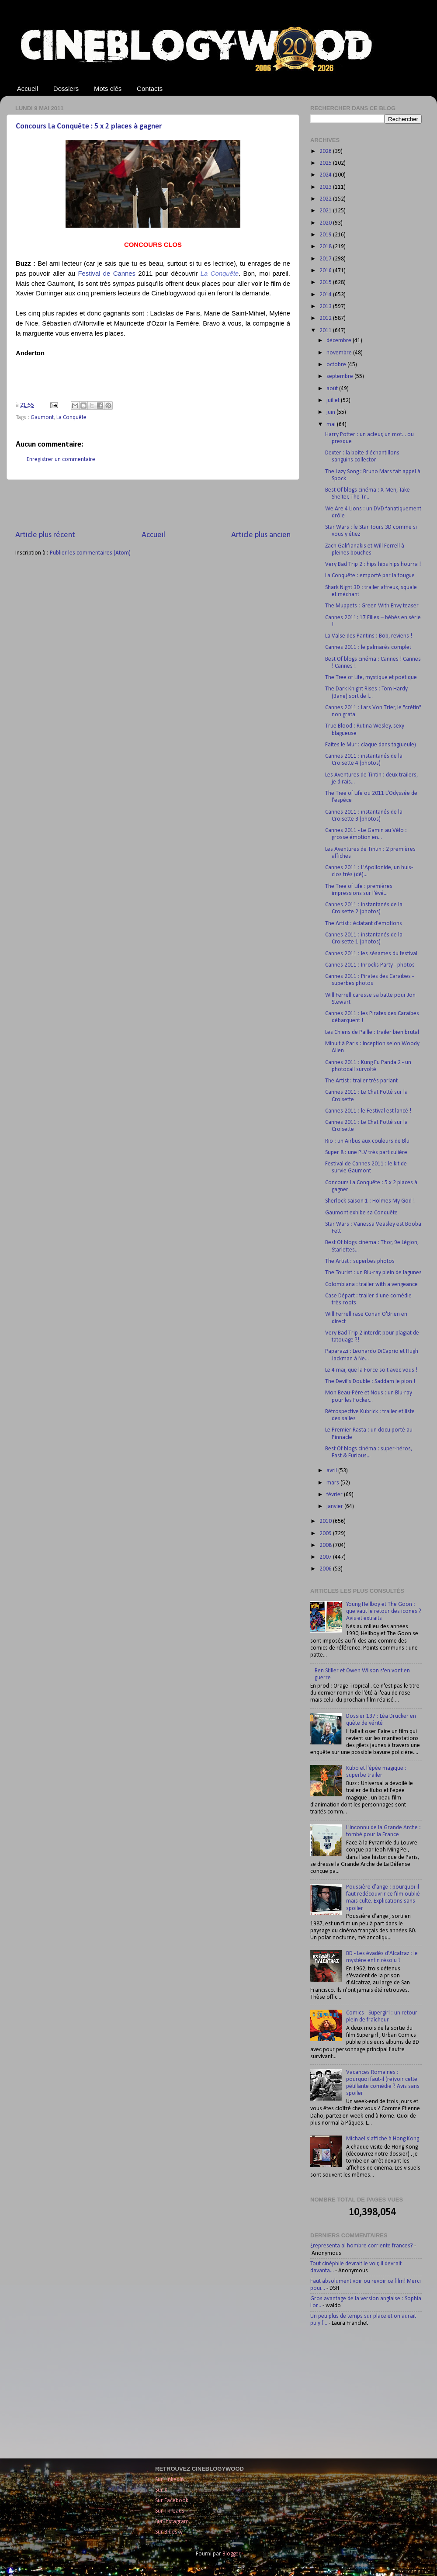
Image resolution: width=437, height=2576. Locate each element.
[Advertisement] (153, 505)
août (332, 389)
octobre (336, 365)
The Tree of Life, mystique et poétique (371, 677)
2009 (326, 1533)
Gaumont (42, 417)
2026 (326, 151)
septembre (340, 376)
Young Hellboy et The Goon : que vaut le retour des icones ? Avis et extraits (383, 1611)
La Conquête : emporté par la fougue (370, 576)
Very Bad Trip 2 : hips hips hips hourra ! (373, 564)
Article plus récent (45, 535)
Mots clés (107, 88)
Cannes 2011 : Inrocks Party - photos (370, 965)
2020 (326, 223)
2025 (326, 163)
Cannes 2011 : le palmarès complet (368, 647)
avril (332, 1470)
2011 (326, 330)
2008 (326, 1545)
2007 (326, 1557)
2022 (326, 199)
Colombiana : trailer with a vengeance (371, 1284)
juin (331, 412)
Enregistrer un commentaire (61, 459)
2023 (326, 187)
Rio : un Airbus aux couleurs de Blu (367, 1141)
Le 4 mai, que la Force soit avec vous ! (371, 1370)
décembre (339, 340)
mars (333, 1483)
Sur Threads (169, 2511)
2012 (326, 318)
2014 (326, 295)
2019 (326, 235)
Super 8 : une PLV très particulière (366, 1152)
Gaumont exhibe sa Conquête (361, 1213)
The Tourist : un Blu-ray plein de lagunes (373, 1273)
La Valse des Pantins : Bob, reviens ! (368, 636)
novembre (339, 353)
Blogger (231, 2554)
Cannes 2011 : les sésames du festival (371, 954)
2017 (326, 259)
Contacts (150, 88)
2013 (326, 306)
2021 (326, 211)
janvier (335, 1506)
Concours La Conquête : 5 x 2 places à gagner (89, 126)
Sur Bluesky (169, 2532)
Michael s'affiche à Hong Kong (382, 2139)
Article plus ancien (261, 535)
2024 (326, 175)
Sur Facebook (171, 2500)
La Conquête (71, 417)
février (335, 1495)
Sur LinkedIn (169, 2479)
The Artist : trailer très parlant (361, 1081)
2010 (326, 1521)
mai (331, 424)
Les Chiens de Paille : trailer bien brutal (372, 1032)
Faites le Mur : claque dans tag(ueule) (370, 745)
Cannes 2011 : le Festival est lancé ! (368, 1111)
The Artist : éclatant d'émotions (363, 923)
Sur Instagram (172, 2521)
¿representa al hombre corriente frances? (361, 2246)
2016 (326, 271)
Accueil (27, 88)
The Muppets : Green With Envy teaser (372, 606)
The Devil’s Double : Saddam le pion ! (370, 1381)
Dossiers (66, 88)
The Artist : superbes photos (360, 1261)
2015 (326, 282)
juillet (333, 400)
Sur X (161, 2490)
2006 (326, 1569)
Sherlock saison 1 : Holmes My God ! (370, 1201)
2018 (326, 247)
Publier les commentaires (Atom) (90, 553)
